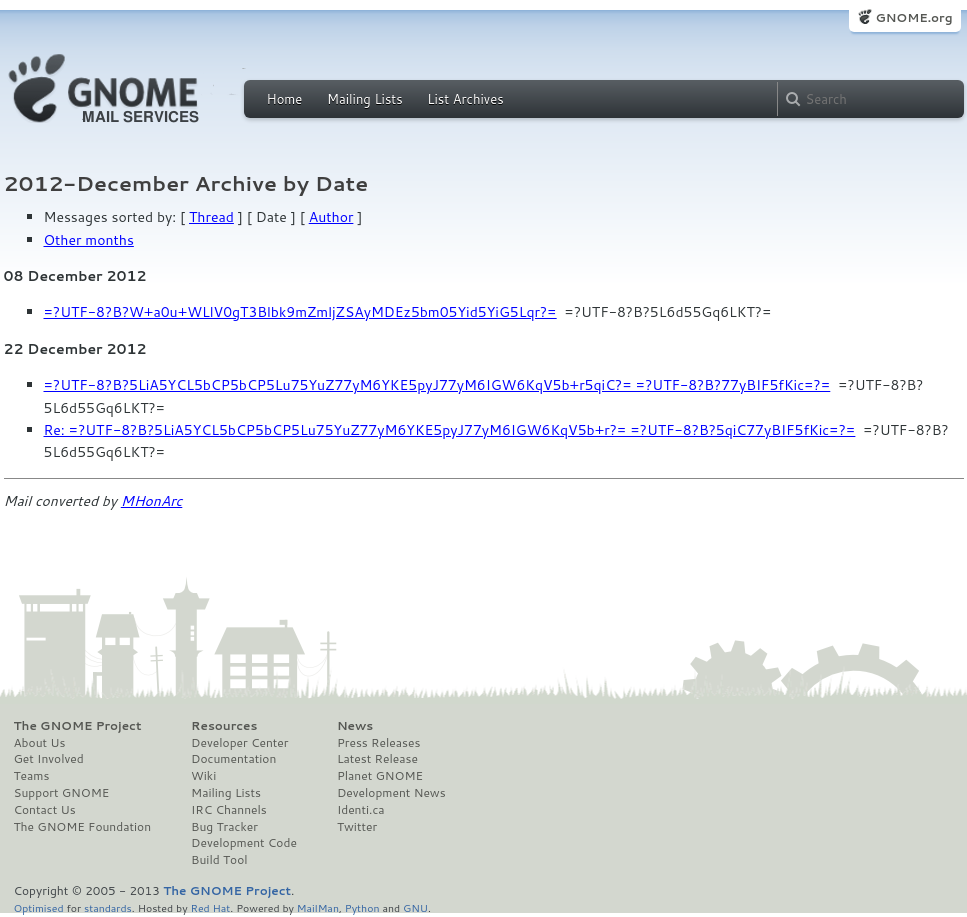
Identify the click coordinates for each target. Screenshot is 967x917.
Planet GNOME (380, 776)
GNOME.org (913, 17)
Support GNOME (62, 793)
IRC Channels (229, 810)
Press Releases (378, 743)
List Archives (465, 99)
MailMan (318, 907)
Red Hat (210, 907)
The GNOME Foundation (83, 827)
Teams (32, 776)
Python (362, 907)
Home (285, 99)
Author (331, 217)
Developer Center (239, 743)
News (355, 726)
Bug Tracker (224, 827)
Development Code (244, 843)
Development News (391, 793)
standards (108, 907)
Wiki (203, 776)
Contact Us (45, 810)
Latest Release (377, 759)
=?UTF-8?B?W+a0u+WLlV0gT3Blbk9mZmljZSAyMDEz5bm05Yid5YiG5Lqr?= (300, 312)
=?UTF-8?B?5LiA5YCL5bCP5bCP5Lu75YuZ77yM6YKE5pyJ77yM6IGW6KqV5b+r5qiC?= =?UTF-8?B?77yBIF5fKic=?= (437, 385)
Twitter (357, 827)
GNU (415, 907)
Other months (89, 240)
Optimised (39, 907)
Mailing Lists (365, 99)
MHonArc (152, 501)
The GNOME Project (78, 726)
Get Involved (49, 759)
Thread (211, 217)
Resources (224, 726)
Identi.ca (361, 810)
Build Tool (219, 860)
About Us (40, 743)
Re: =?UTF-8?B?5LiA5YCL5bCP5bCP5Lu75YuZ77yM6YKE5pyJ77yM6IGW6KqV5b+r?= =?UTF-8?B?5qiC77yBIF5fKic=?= (450, 430)
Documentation (233, 759)
